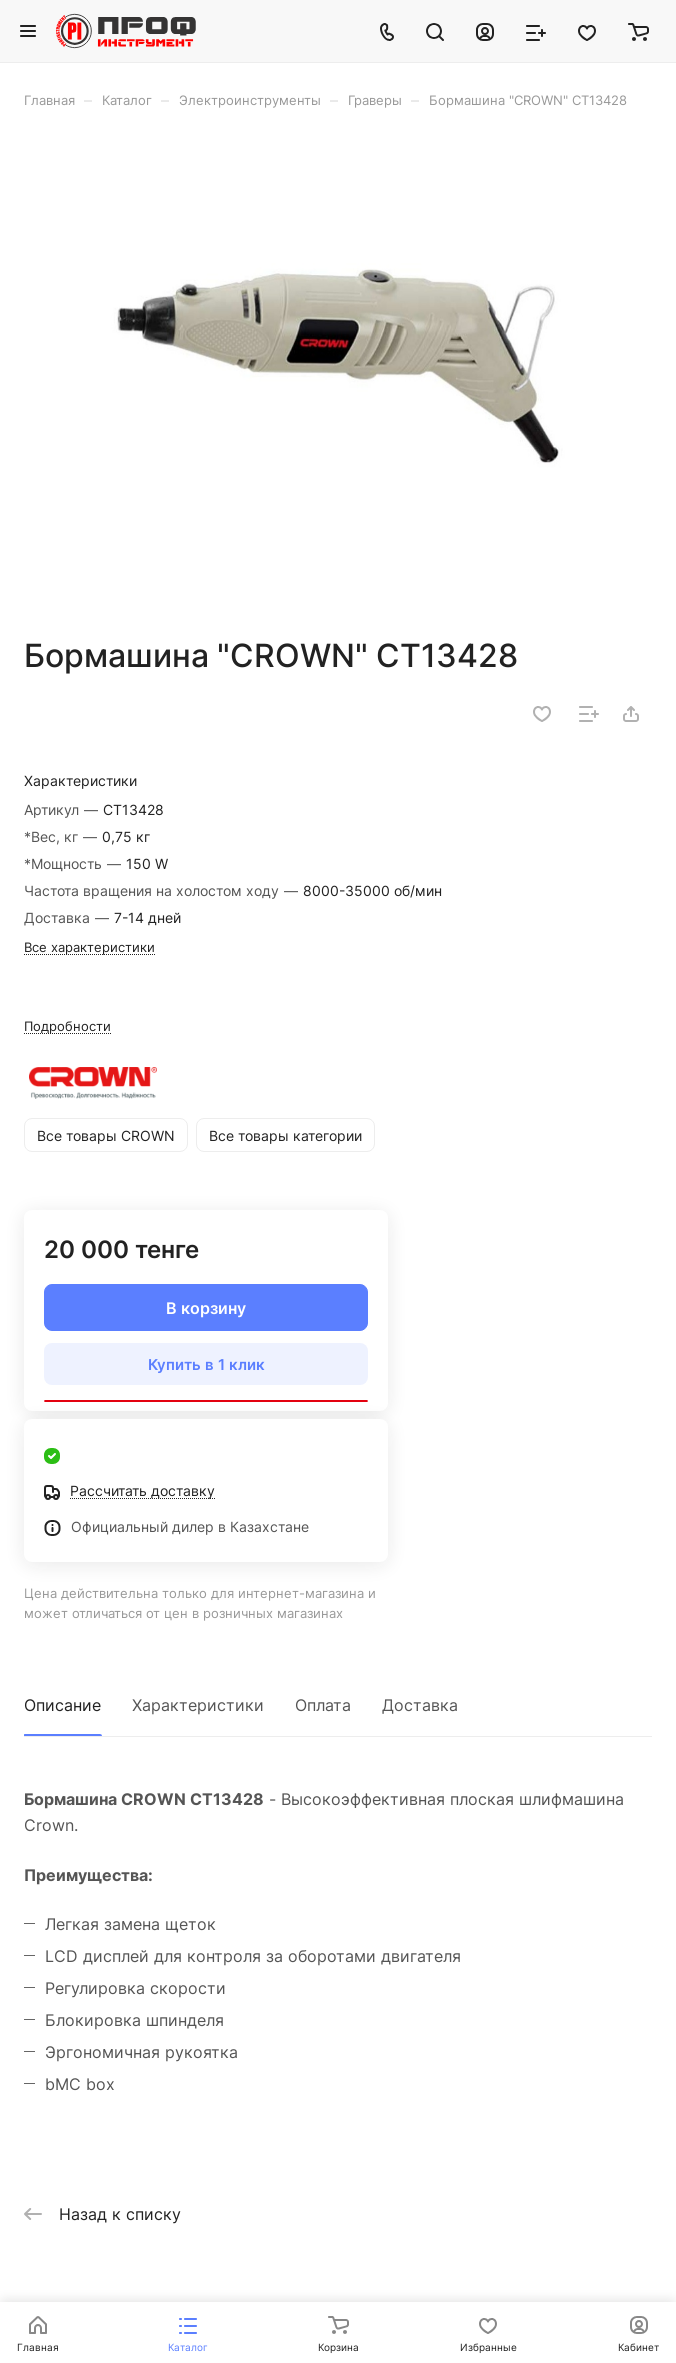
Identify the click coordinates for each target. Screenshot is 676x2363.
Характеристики (198, 1705)
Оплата (323, 1705)
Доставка (420, 1705)
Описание (62, 1705)
